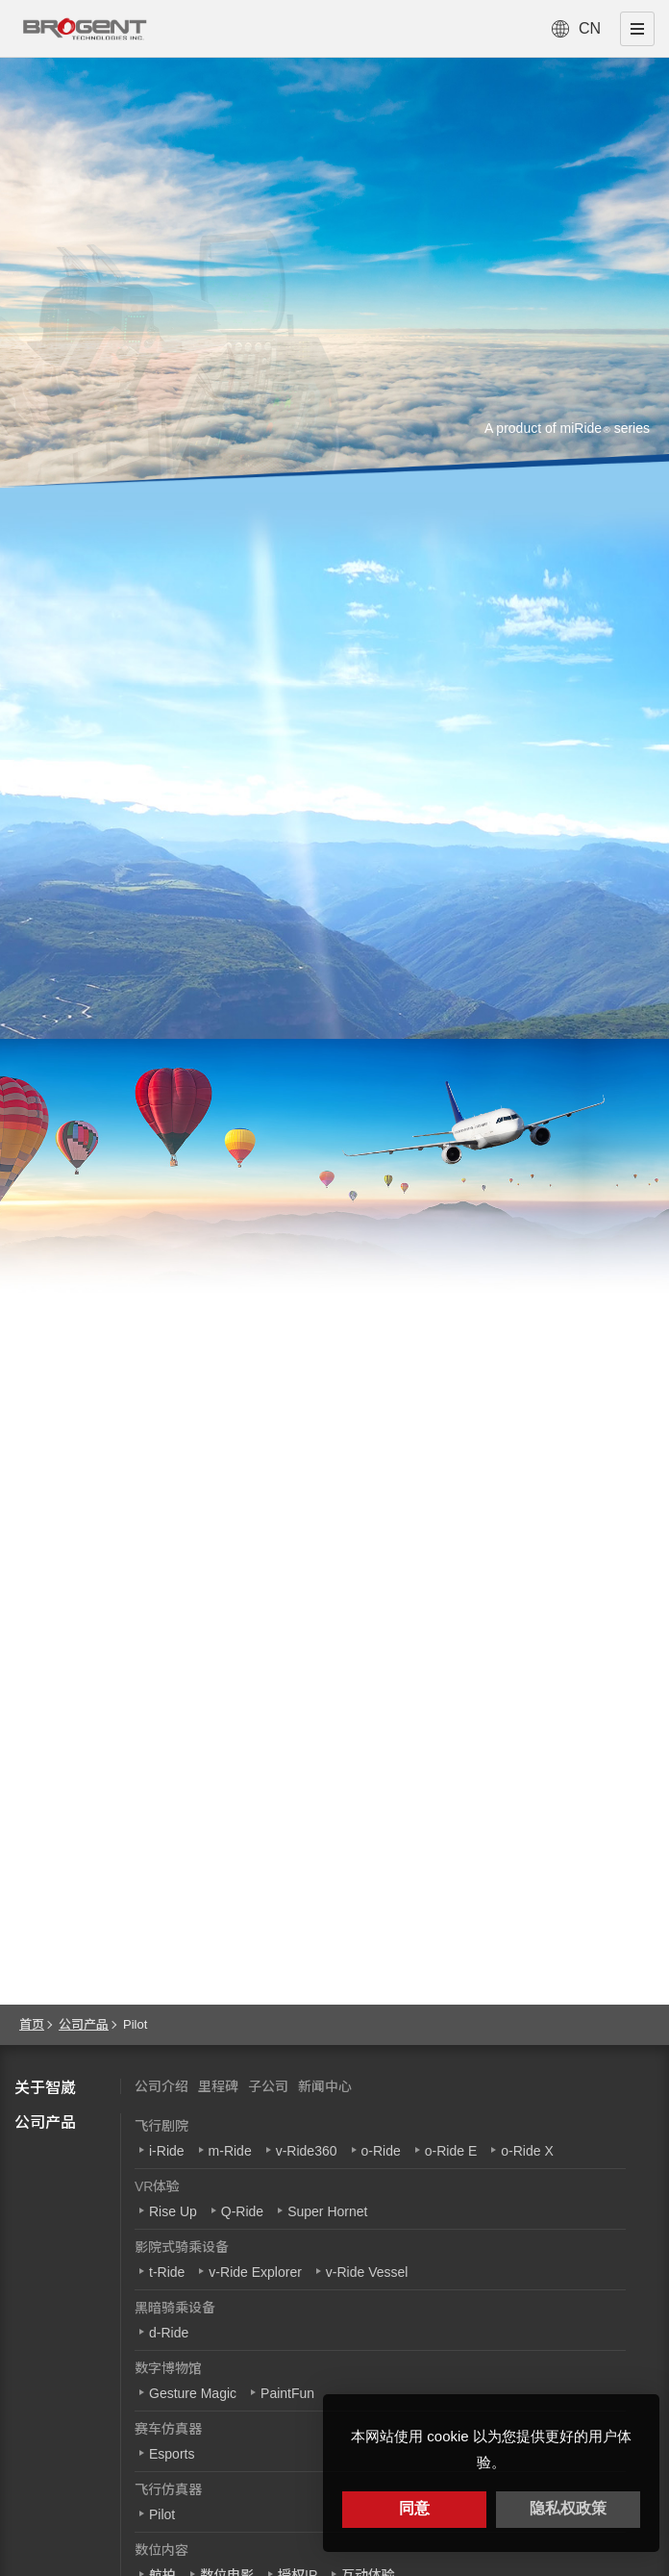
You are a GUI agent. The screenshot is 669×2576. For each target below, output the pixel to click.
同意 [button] (414, 2508)
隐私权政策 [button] (568, 2508)
